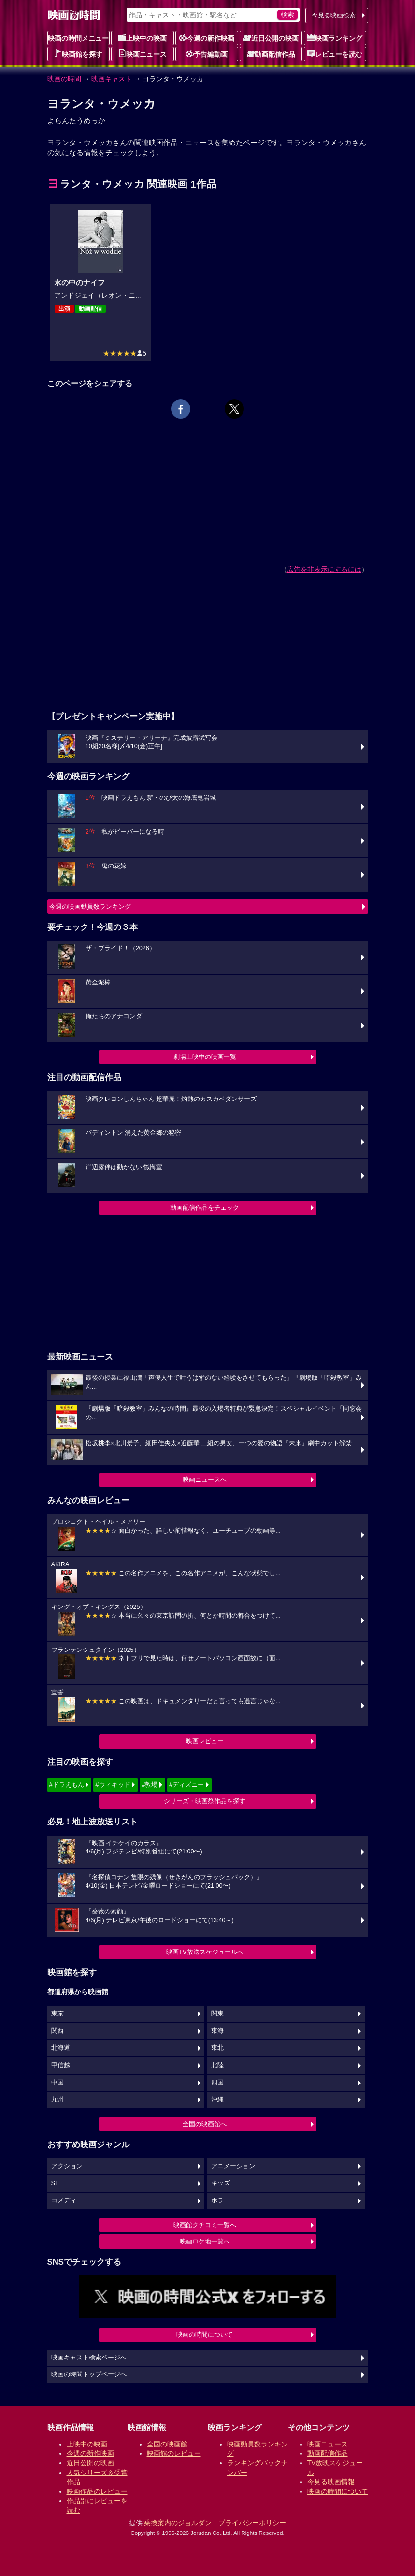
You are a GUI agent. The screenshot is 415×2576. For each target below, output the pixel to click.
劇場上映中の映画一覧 (204, 1056)
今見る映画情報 (331, 2482)
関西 (57, 2030)
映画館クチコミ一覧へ (204, 2225)
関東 (217, 2013)
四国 (217, 2082)
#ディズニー (186, 1784)
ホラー (220, 2200)
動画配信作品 (271, 53)
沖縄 (217, 2099)
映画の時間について (204, 2334)
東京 (57, 2013)
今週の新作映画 (206, 37)
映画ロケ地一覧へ (205, 2241)
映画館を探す (78, 53)
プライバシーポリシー (252, 2523)
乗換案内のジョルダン (178, 2523)
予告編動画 (207, 53)
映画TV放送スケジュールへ (204, 1951)
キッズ (220, 2183)
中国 (57, 2082)
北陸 (217, 2065)
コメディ (63, 2200)
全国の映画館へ (205, 2123)
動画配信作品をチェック (204, 1207)
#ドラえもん (66, 1784)
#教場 (149, 1784)
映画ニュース (142, 53)
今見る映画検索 (334, 15)
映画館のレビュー (174, 2453)
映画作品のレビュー (97, 2491)
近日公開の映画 (271, 37)
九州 (57, 2099)
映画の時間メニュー (78, 38)
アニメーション (233, 2166)
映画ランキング (334, 37)
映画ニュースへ (205, 1479)
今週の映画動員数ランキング (90, 906)
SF (55, 2183)
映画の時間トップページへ (89, 2374)
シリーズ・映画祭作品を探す (204, 1801)
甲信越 (60, 2065)
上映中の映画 (142, 37)
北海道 (60, 2047)
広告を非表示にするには (324, 569)
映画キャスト (111, 79)
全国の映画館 (167, 2444)
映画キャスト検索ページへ (89, 2357)
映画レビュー (205, 1741)
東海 (217, 2030)
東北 (217, 2047)
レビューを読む (334, 53)
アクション (67, 2166)
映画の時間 (64, 79)
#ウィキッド (112, 1784)
